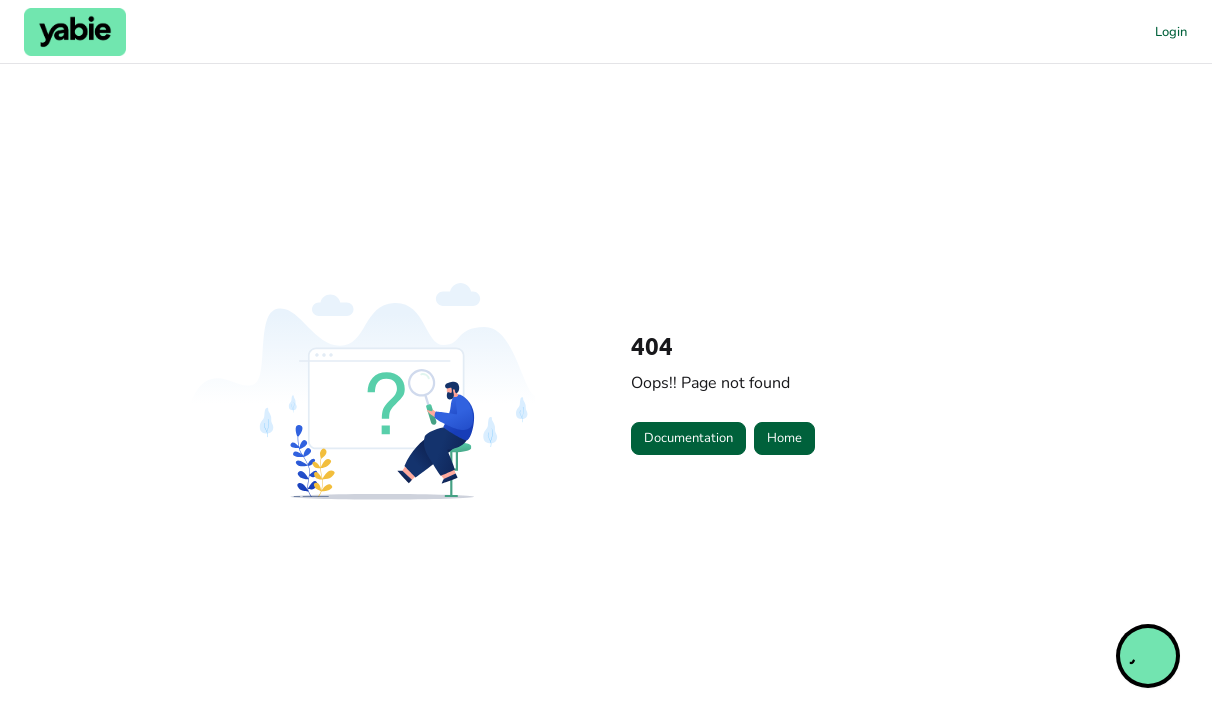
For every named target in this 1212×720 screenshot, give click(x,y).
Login (1171, 32)
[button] (75, 32)
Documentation (688, 438)
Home (784, 438)
